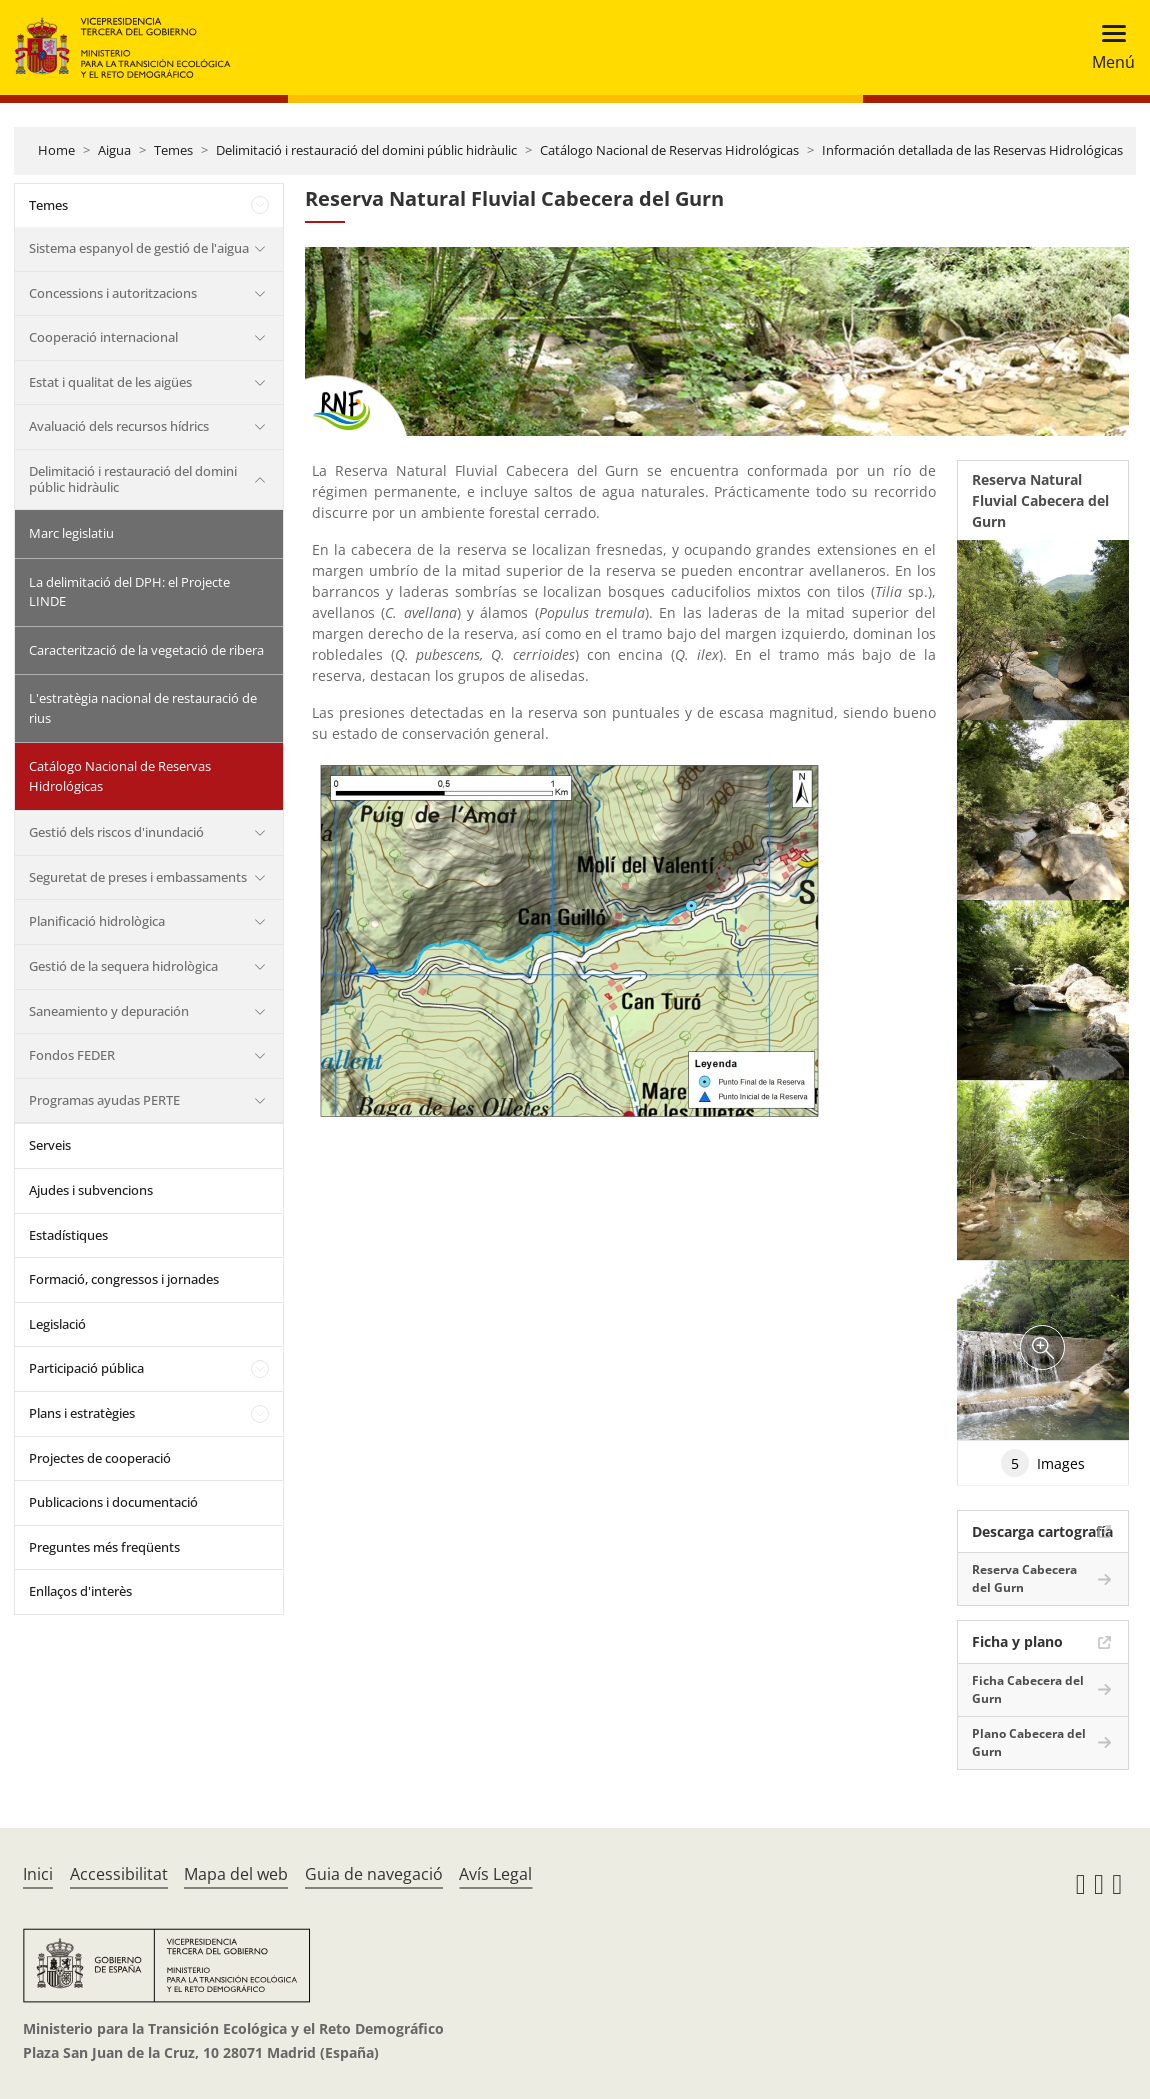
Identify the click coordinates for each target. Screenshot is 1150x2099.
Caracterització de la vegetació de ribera (146, 650)
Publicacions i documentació (113, 1502)
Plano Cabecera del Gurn (1029, 1742)
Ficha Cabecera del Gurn (1028, 1689)
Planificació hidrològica (97, 921)
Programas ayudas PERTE (104, 1100)
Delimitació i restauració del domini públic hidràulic (366, 150)
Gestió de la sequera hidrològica (123, 966)
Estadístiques (68, 1235)
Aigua (114, 150)
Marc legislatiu (71, 533)
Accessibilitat (119, 1874)
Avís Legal (495, 1874)
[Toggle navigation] (1107, 47)
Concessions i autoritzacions (113, 293)
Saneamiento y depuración (109, 1011)
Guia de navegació (374, 1874)
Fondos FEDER (72, 1055)
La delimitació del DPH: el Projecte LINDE (129, 592)
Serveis (50, 1145)
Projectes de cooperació (100, 1458)
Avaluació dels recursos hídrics (119, 426)
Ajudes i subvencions (91, 1190)
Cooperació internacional (103, 337)
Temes (173, 150)
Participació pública (86, 1368)
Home (56, 150)
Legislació (57, 1324)
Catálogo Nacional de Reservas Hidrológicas (669, 150)
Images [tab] (1043, 1463)
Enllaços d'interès (80, 1591)
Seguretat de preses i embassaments (138, 877)
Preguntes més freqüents (104, 1547)
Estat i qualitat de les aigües (110, 382)
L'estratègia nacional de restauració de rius (143, 708)
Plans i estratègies (82, 1413)
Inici (38, 1874)
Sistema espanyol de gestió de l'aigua (139, 248)
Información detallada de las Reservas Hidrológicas (972, 150)
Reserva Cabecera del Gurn (1024, 1578)
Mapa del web (236, 1874)
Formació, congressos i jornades (124, 1279)
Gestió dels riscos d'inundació (116, 832)
